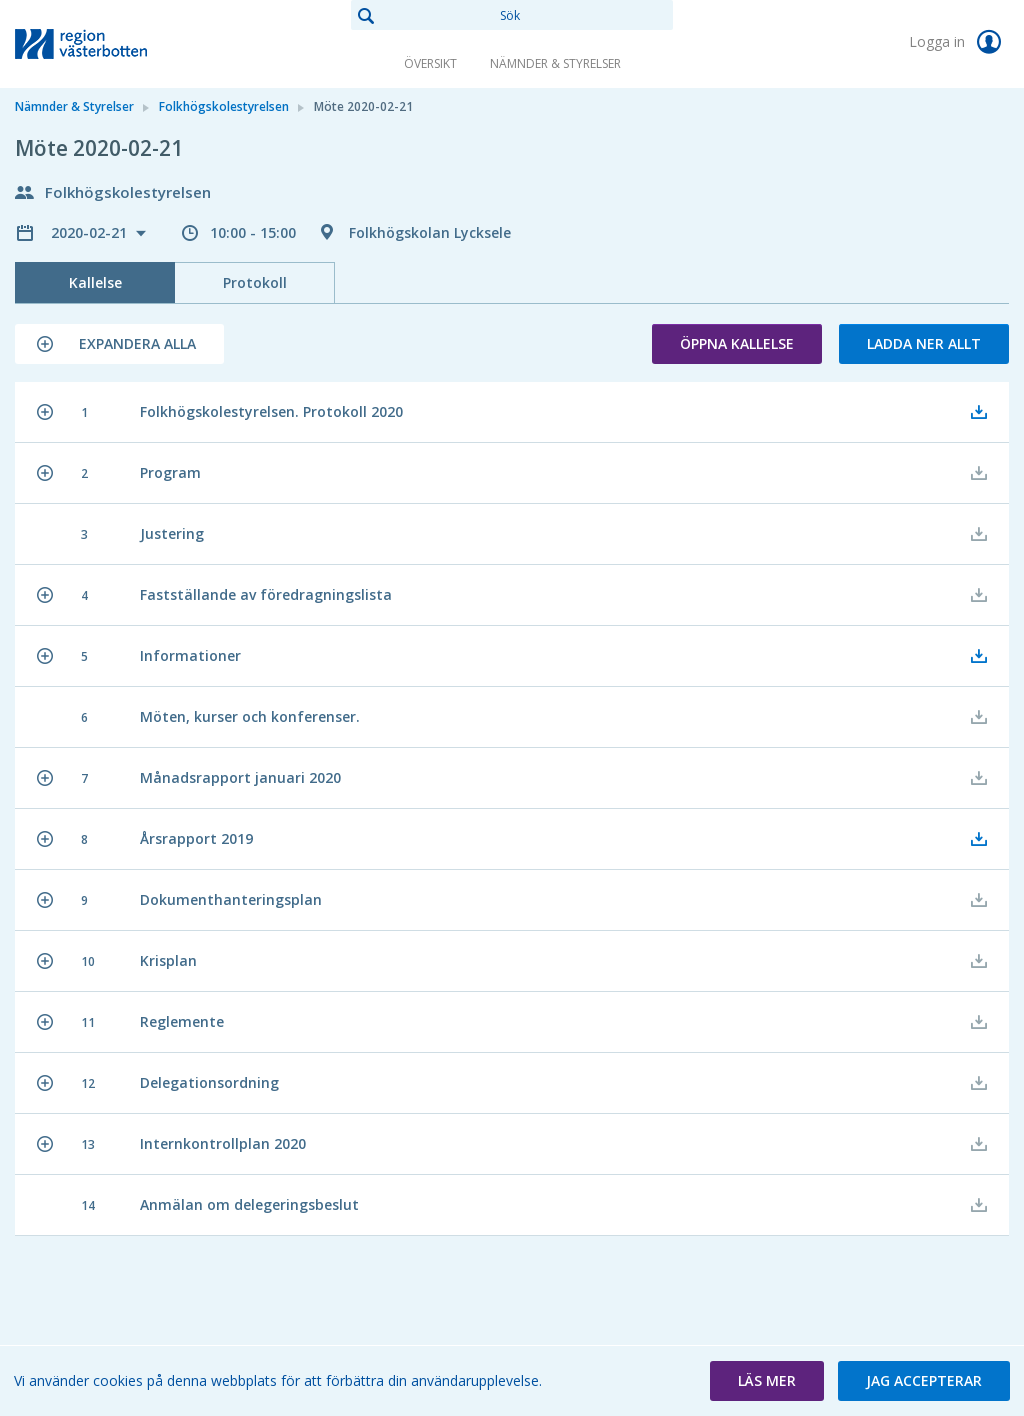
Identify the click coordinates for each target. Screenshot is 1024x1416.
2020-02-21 (91, 232)
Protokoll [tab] (255, 282)
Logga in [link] (959, 42)
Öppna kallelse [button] (737, 343)
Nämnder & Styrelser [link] (555, 63)
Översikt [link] (430, 63)
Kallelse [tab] (95, 282)
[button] (119, 344)
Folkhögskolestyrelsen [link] (224, 106)
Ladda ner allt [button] (924, 343)
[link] (115, 44)
